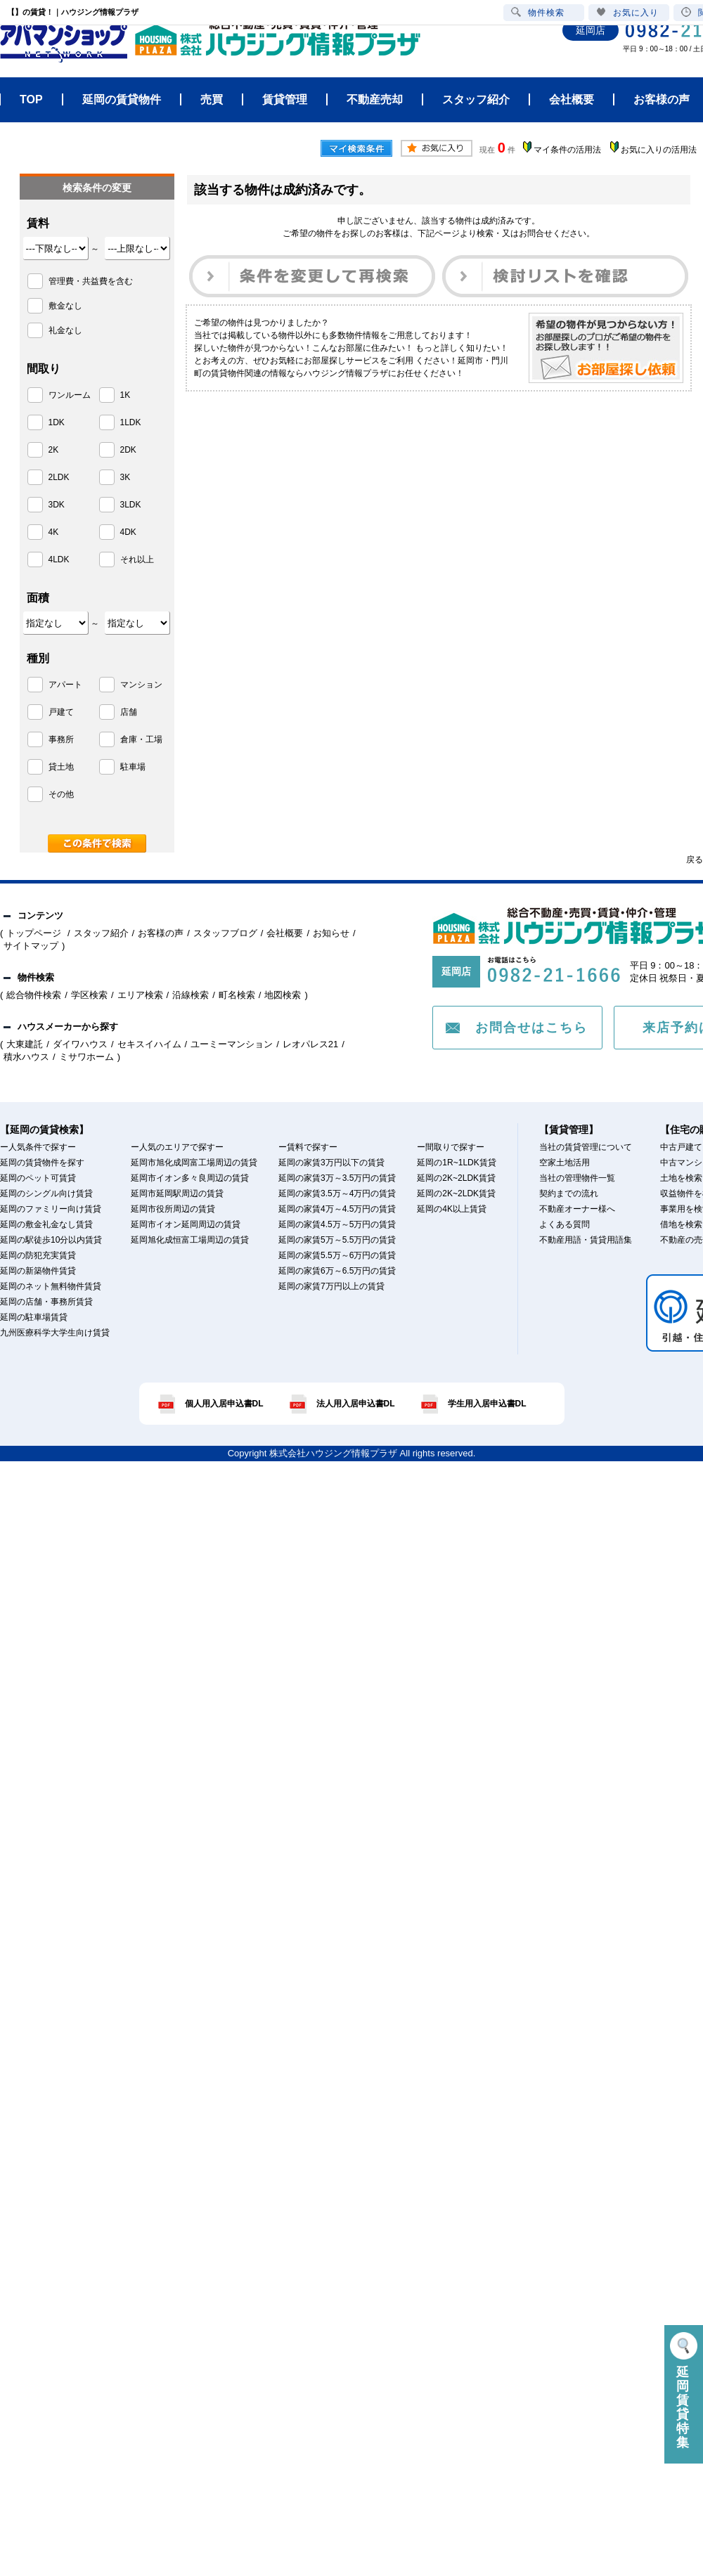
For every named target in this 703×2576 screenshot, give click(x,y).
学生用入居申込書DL (487, 1404)
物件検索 (538, 12)
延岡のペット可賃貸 (38, 1178)
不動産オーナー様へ (577, 1209)
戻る (694, 860)
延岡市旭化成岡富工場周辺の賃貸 (194, 1162)
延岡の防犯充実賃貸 (38, 1255)
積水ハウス (26, 1056)
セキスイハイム (149, 1044)
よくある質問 (564, 1224)
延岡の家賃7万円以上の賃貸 (331, 1286)
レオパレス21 (310, 1044)
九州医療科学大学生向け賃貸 (55, 1333)
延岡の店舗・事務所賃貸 (46, 1302)
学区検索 (89, 995)
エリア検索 (140, 995)
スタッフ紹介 (101, 933)
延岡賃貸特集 (683, 2390)
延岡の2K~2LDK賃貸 (456, 1178)
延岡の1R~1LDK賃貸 (456, 1162)
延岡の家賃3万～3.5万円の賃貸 (337, 1178)
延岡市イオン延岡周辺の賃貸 (185, 1224)
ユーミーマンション (232, 1044)
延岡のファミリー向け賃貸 (50, 1209)
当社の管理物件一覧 (577, 1178)
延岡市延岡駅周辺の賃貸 (177, 1193)
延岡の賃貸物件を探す (42, 1162)
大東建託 (24, 1044)
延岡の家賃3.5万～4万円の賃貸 (337, 1193)
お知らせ (331, 933)
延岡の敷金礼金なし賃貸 (46, 1224)
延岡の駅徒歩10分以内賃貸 (51, 1240)
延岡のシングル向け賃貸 (46, 1193)
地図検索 (282, 995)
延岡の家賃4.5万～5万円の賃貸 (337, 1224)
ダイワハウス (80, 1044)
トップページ (35, 933)
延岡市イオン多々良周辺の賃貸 (190, 1178)
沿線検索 (190, 995)
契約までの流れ (568, 1193)
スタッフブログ (225, 933)
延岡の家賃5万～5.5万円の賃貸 (337, 1240)
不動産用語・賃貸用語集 (585, 1240)
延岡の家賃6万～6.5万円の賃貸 (337, 1271)
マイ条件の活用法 (567, 150)
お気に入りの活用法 (659, 150)
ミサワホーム (86, 1056)
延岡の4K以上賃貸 (451, 1209)
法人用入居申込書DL (355, 1404)
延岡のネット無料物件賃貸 (50, 1286)
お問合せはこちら (531, 1028)
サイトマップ (31, 945)
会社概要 (284, 933)
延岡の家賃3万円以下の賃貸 (331, 1162)
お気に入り (627, 12)
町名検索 (237, 995)
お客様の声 (160, 933)
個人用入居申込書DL (224, 1404)
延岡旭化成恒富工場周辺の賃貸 (190, 1240)
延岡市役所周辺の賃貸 (173, 1209)
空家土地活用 (564, 1162)
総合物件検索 (33, 995)
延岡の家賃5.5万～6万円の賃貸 (337, 1255)
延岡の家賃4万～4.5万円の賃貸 (337, 1209)
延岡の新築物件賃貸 (38, 1271)
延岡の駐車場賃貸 (33, 1317)
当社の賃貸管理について (585, 1147)
